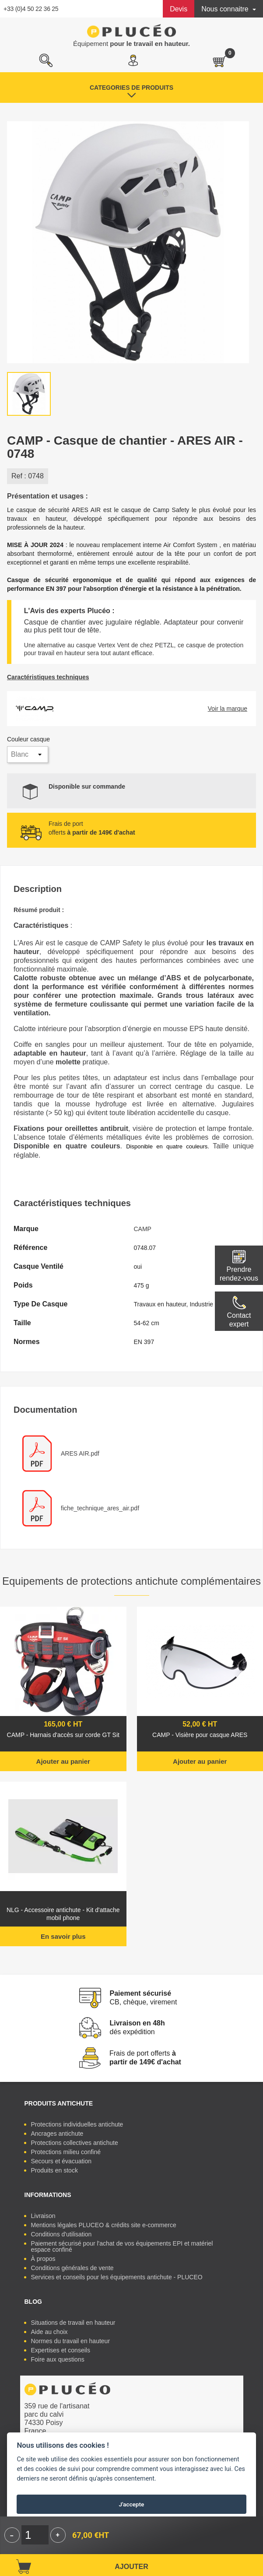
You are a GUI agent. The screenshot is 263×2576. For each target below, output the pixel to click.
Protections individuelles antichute (77, 2124)
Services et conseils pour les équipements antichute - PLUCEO (117, 2277)
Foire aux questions (57, 2359)
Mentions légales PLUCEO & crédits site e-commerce (103, 2225)
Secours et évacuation (61, 2161)
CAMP (142, 1228)
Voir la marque (227, 708)
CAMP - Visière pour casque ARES (199, 1734)
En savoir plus (63, 1936)
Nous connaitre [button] (225, 9)
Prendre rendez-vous (239, 1274)
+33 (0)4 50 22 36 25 (31, 8)
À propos (43, 2259)
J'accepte (131, 2504)
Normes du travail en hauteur (70, 2341)
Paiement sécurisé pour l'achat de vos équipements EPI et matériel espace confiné (122, 2246)
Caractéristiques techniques (48, 677)
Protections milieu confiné (66, 2152)
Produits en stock (54, 2170)
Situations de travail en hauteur (73, 2323)
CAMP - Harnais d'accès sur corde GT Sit (63, 1734)
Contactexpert (239, 1320)
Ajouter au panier (63, 1761)
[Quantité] (35, 2534)
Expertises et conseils (60, 2350)
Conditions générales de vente (72, 2268)
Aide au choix (49, 2332)
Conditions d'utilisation (61, 2234)
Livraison (43, 2216)
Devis (178, 9)
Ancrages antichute (57, 2133)
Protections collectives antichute (74, 2143)
